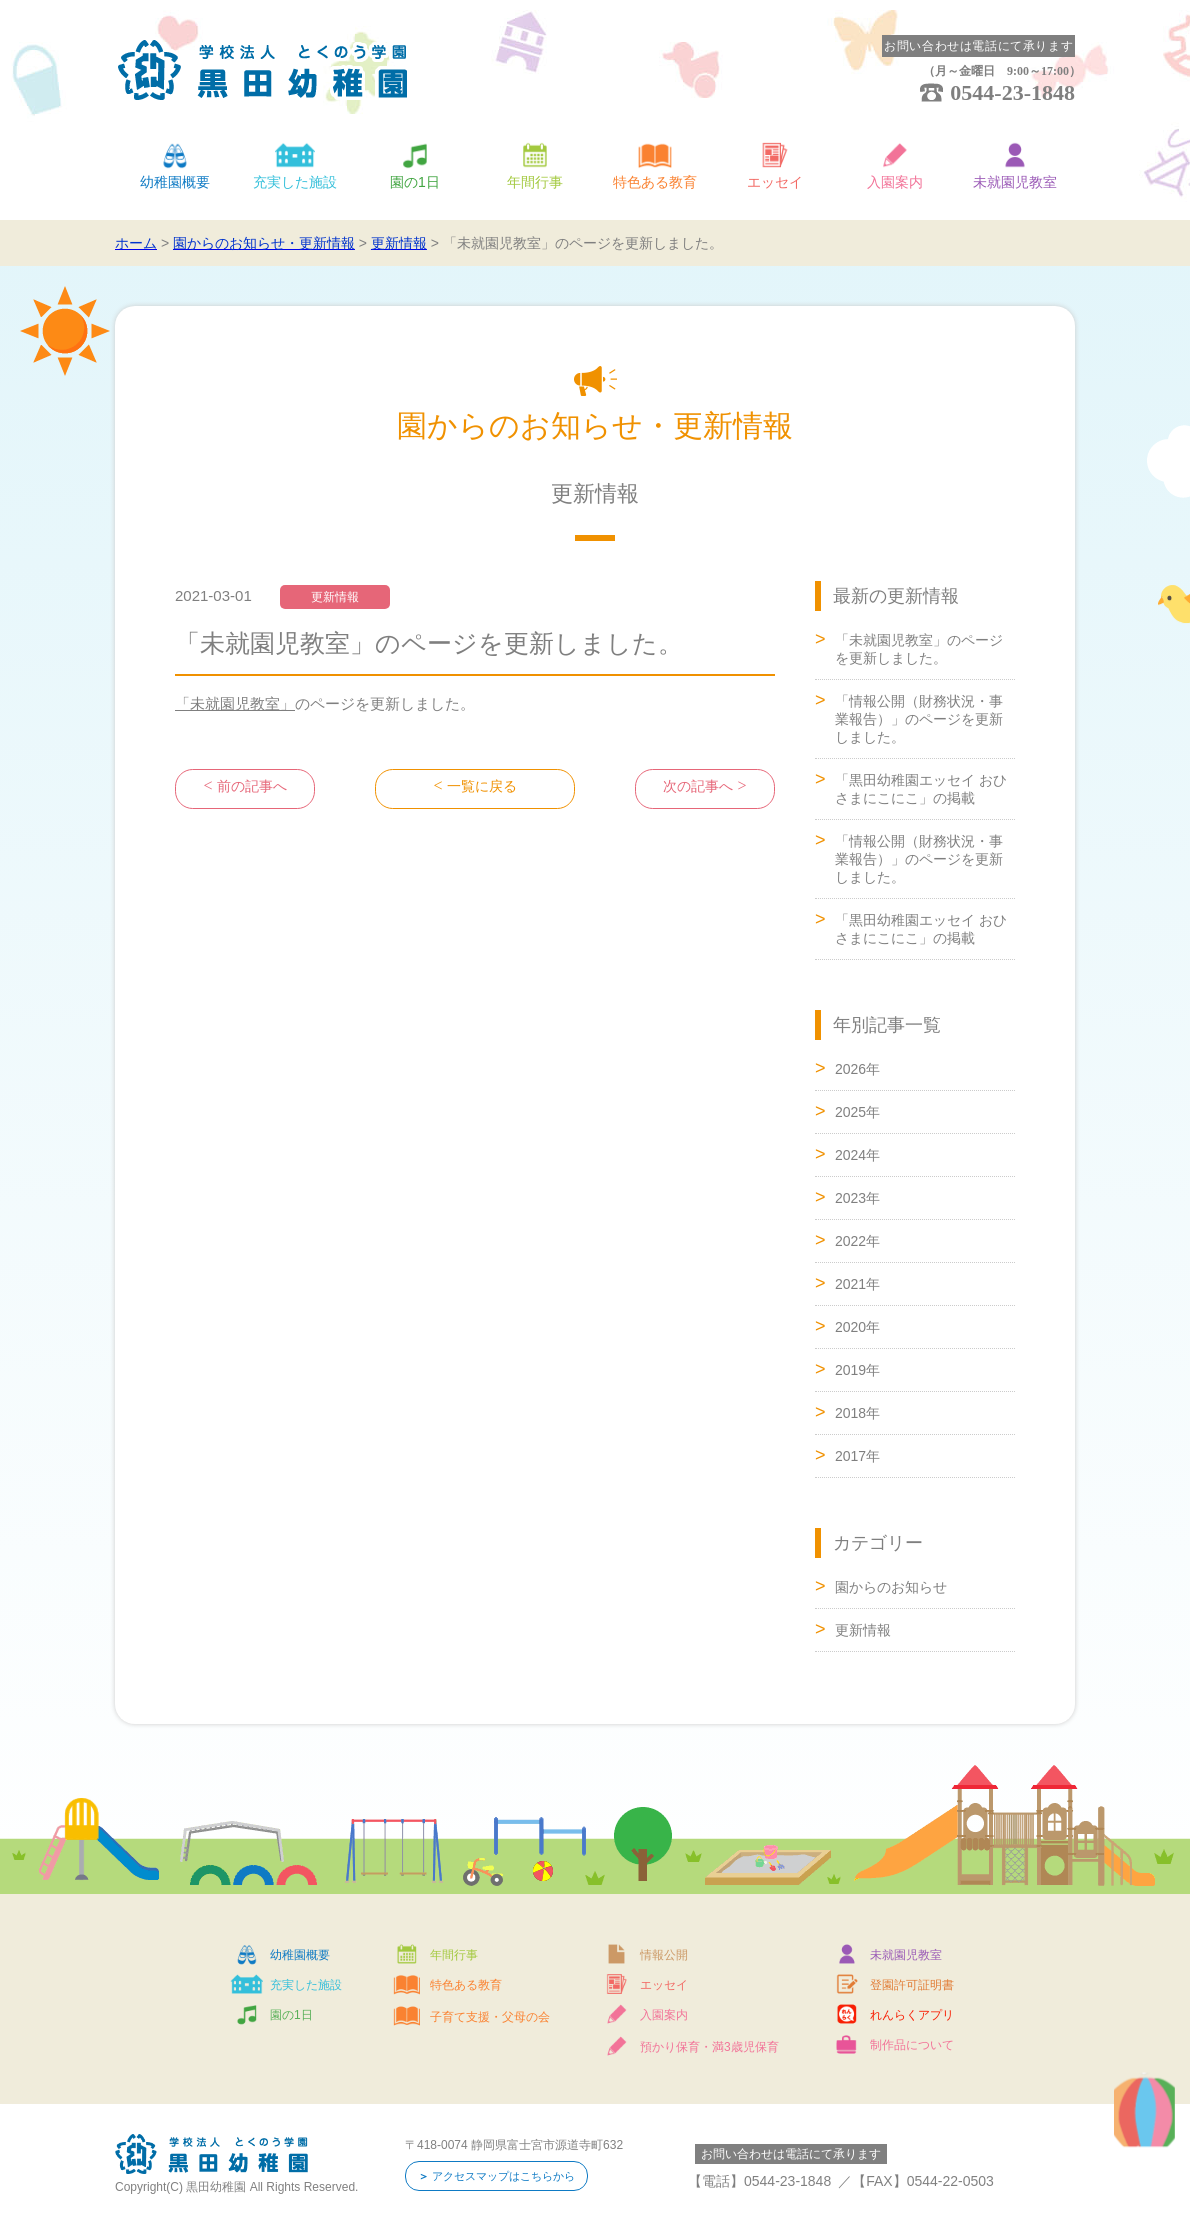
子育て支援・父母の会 (490, 2017)
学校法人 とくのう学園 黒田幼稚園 (263, 70)
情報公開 (664, 1955)
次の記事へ (698, 788)
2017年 (857, 1456)
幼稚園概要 (175, 182)
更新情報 (863, 1630)
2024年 (857, 1155)
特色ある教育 (655, 182)
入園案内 (895, 182)
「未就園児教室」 (235, 703)
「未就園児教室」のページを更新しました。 (919, 649)
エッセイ (775, 182)
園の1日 (415, 182)
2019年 (857, 1370)
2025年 (857, 1112)
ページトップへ (1090, 1276)
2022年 (857, 1241)
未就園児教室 (1015, 182)
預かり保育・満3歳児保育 (709, 2047)
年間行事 (535, 182)
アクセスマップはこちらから (511, 2177)
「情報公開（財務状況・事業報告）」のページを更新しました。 (919, 719)
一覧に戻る (481, 788)
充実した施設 (295, 182)
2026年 (857, 1069)
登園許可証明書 (912, 1985)
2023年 (857, 1198)
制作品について (912, 2045)
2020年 (857, 1327)
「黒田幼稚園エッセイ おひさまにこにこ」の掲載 (921, 789)
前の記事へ (251, 788)
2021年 (857, 1284)
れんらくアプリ (912, 2015)
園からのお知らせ (891, 1587)
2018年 (857, 1413)
